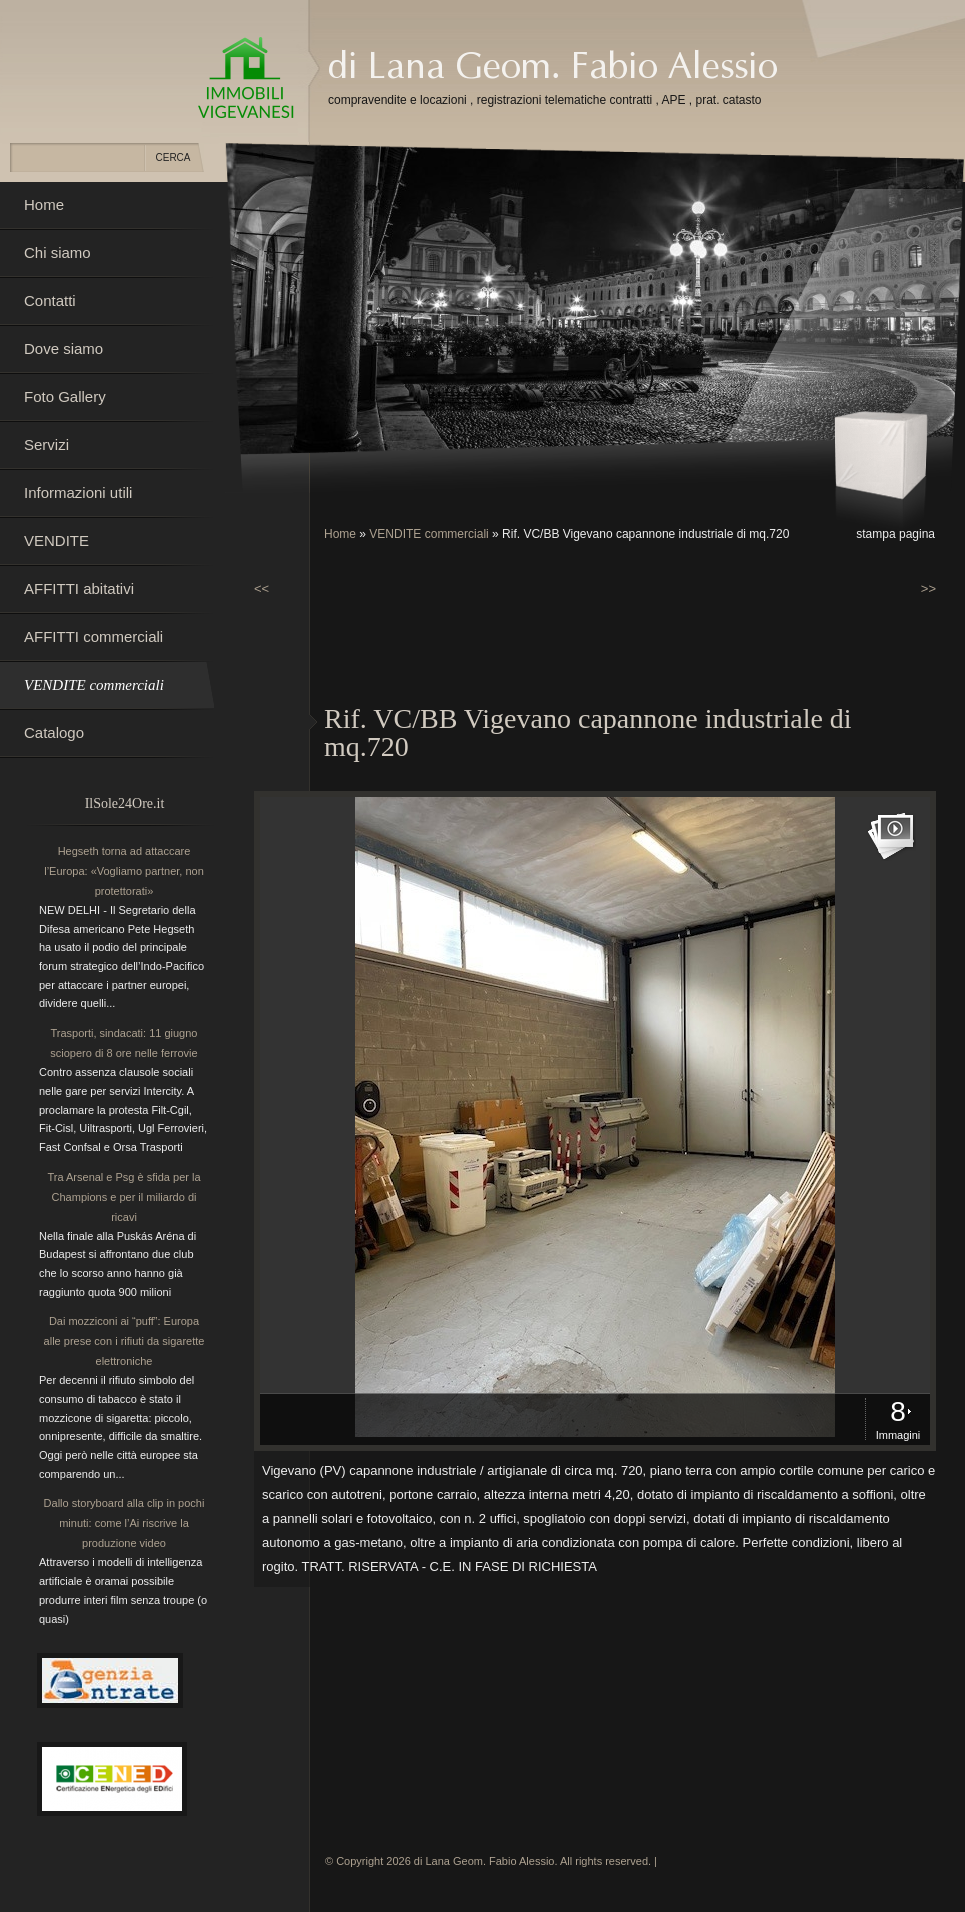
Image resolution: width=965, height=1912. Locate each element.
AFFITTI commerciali (93, 636)
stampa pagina (895, 534)
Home (340, 534)
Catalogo (54, 732)
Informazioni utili (78, 492)
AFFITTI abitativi (79, 588)
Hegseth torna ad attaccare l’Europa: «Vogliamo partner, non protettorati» (124, 871)
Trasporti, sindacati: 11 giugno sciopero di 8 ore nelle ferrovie (123, 1043)
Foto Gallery (65, 396)
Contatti (50, 300)
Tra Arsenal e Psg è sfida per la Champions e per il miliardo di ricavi (123, 1197)
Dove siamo (63, 348)
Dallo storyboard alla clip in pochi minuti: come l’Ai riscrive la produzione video (124, 1523)
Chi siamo (57, 252)
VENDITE (56, 540)
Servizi (46, 444)
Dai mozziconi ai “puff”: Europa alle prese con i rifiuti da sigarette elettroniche (124, 1341)
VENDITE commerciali (428, 534)
